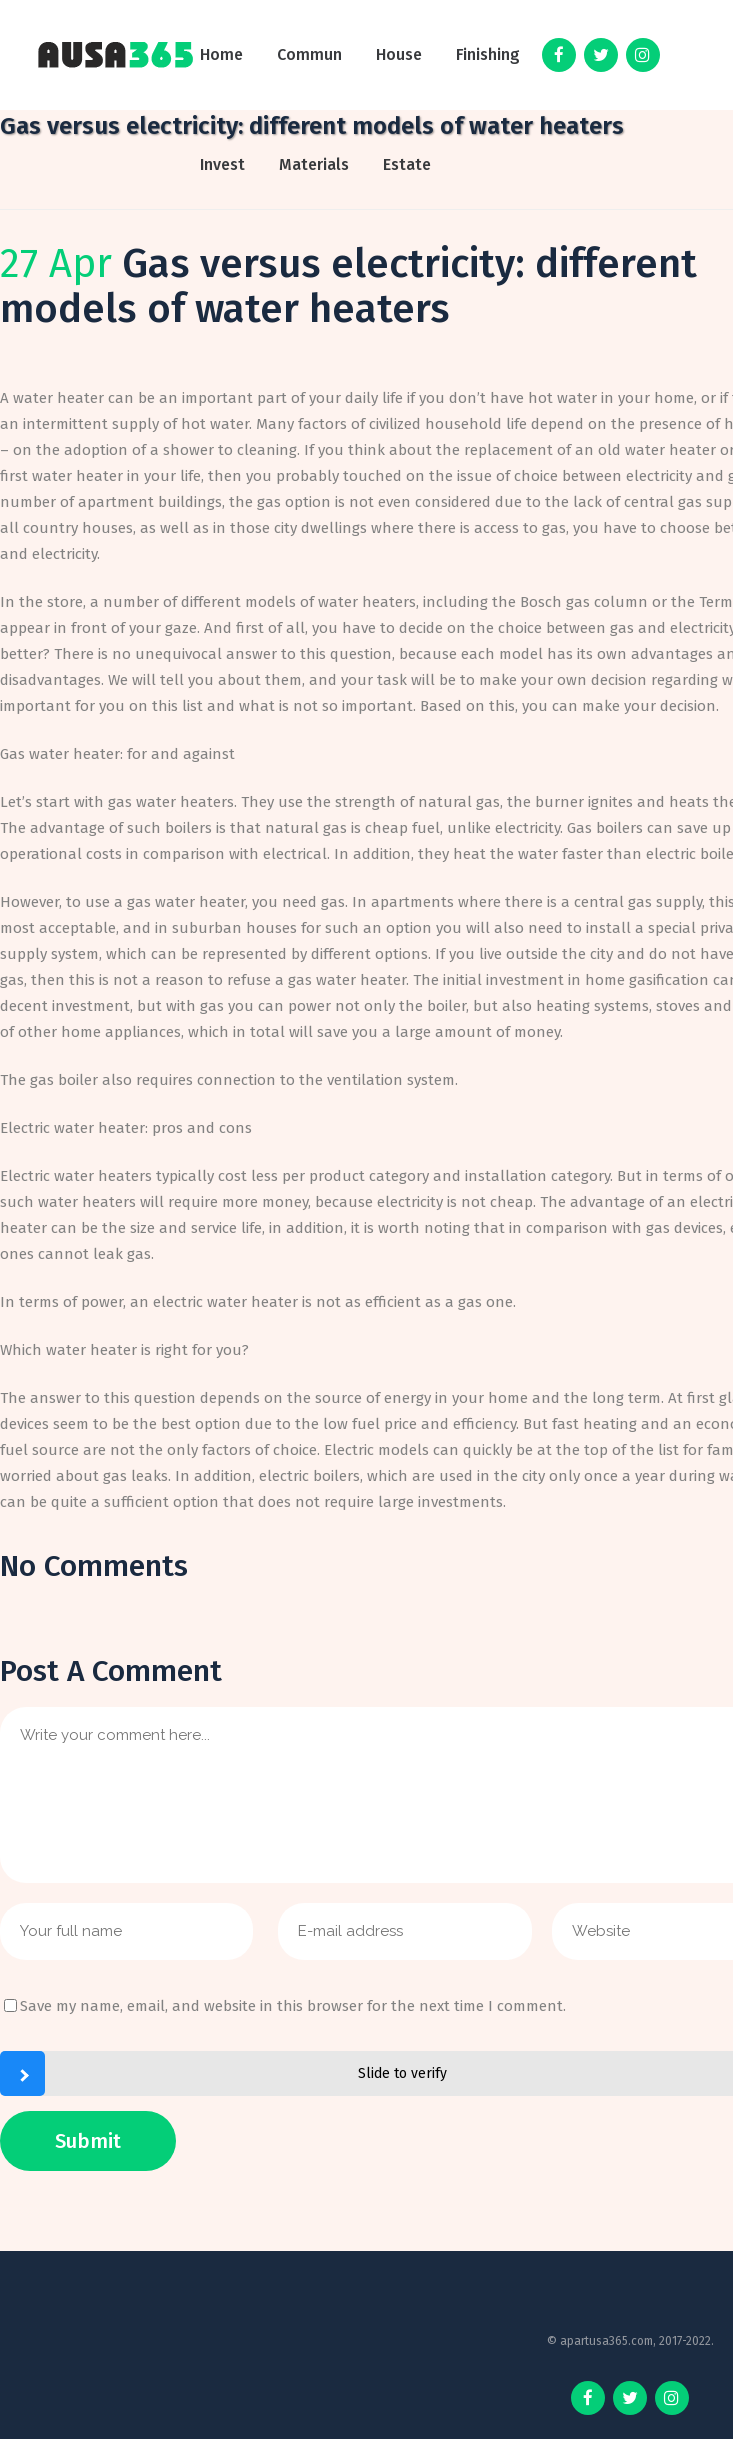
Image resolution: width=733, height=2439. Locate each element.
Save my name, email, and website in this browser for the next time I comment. (293, 2006)
